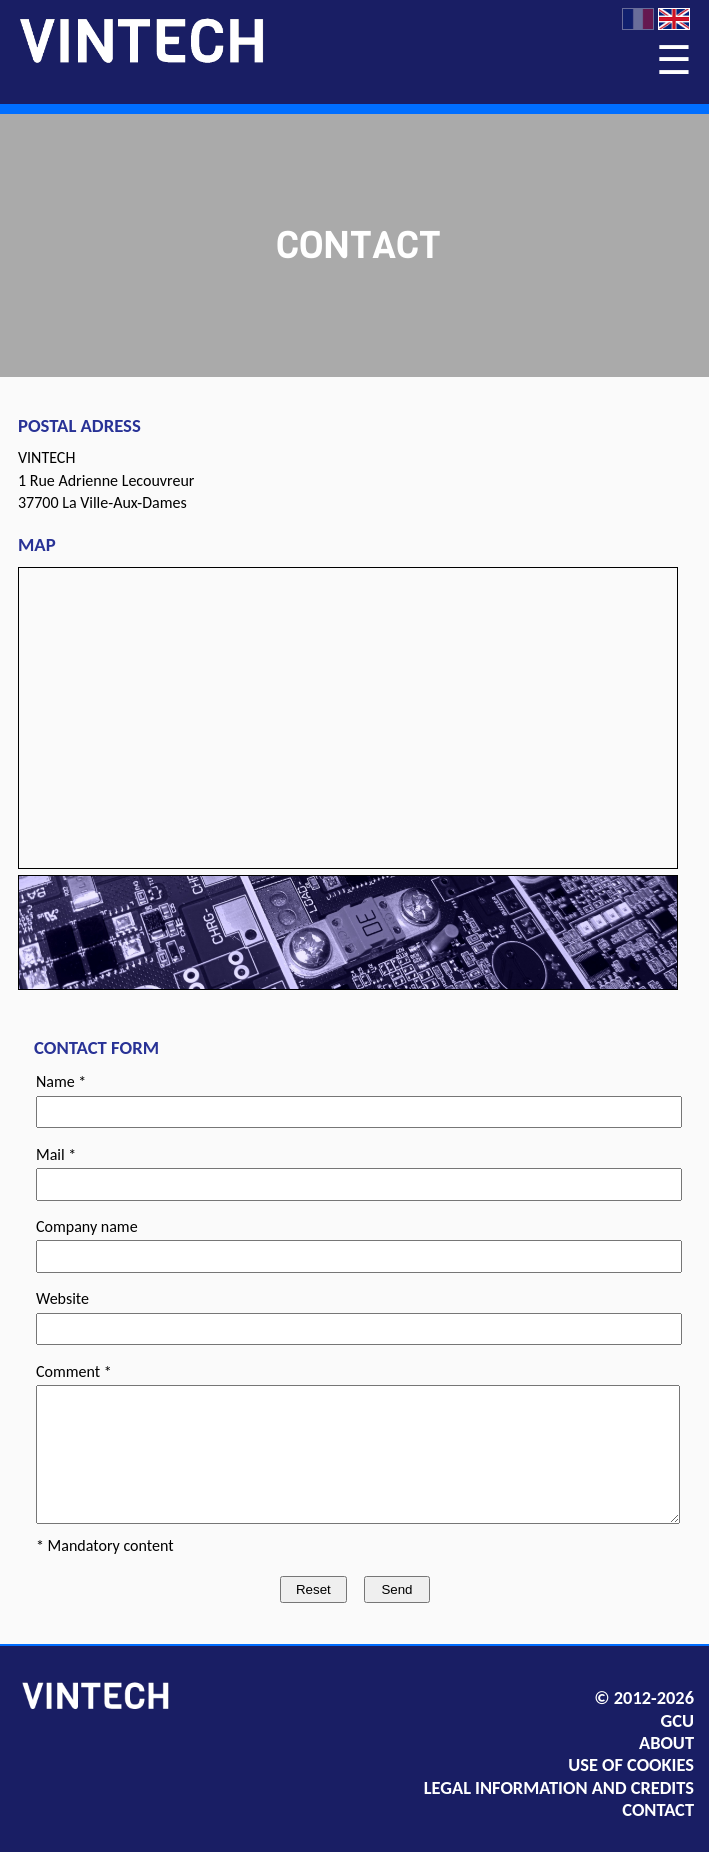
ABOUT (666, 1743)
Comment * (74, 1371)
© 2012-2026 (644, 1698)
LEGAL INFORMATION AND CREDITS (559, 1788)
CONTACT (658, 1810)
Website (62, 1298)
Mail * (56, 1154)
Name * (61, 1081)
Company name (87, 1226)
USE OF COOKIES (631, 1765)
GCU (677, 1721)
